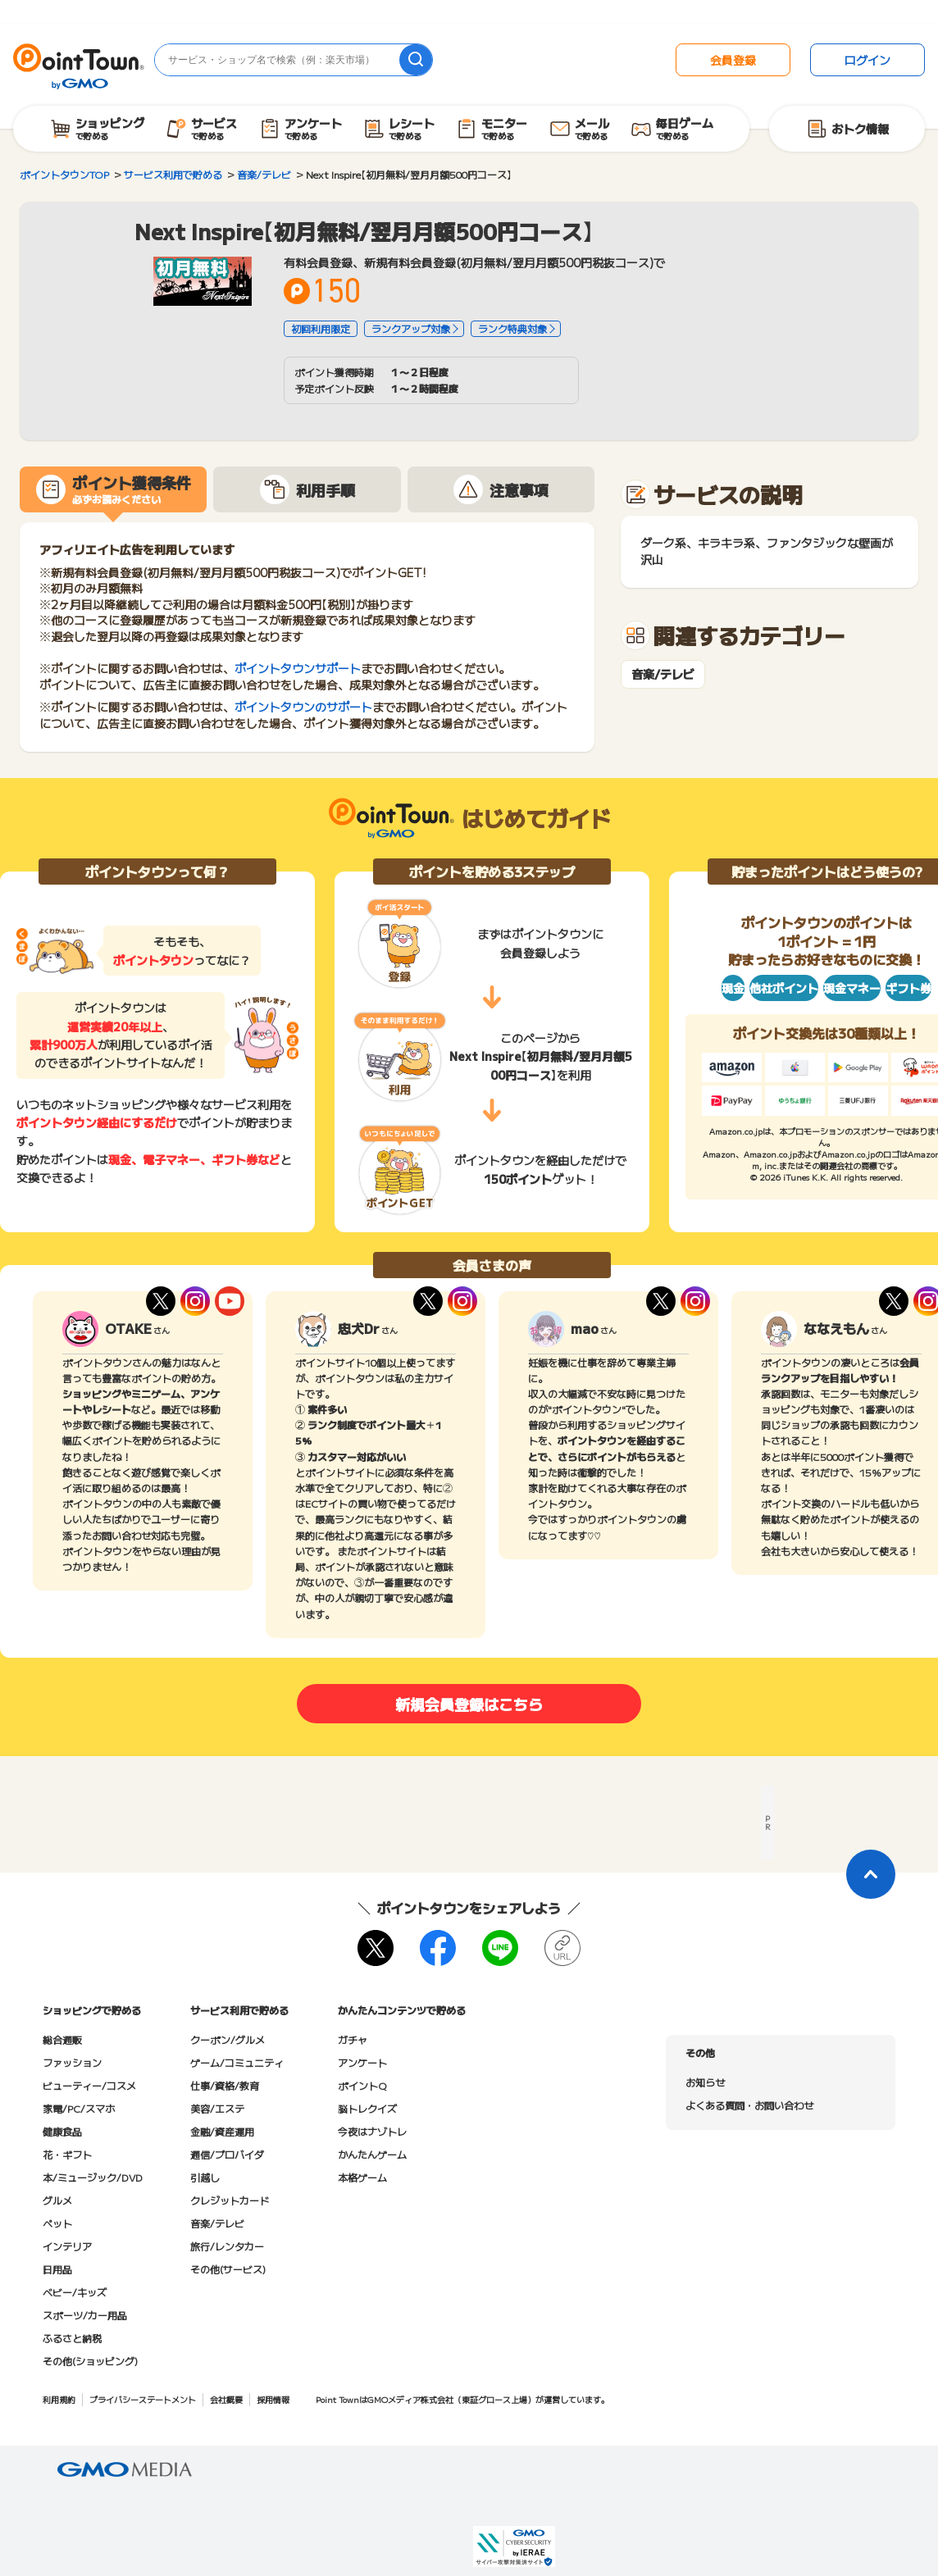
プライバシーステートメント (142, 2399)
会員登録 (733, 60)
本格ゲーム (362, 2177)
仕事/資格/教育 (224, 2085)
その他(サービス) (228, 2269)
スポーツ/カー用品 (85, 2315)
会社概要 (226, 2399)
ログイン (867, 60)
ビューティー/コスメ (89, 2085)
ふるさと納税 (72, 2338)
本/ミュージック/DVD (93, 2177)
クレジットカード (229, 2200)
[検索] (415, 59)
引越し (205, 2177)
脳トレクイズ (367, 2108)
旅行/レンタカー (227, 2246)
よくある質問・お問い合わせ (749, 2105)
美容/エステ (217, 2108)
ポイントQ (362, 2085)
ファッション (72, 2062)
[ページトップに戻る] (870, 1874)
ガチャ (352, 2039)
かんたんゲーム (372, 2154)
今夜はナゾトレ (372, 2131)
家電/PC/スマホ (79, 2108)
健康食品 (62, 2131)
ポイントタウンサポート (297, 668)
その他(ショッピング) (90, 2361)
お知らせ (705, 2082)
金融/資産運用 (222, 2131)
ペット (57, 2223)
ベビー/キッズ (75, 2292)
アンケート (362, 2062)
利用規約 (59, 2399)
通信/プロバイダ (227, 2154)
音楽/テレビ (662, 674)
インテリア (67, 2246)
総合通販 (62, 2039)
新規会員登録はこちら (469, 1703)
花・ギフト (67, 2154)
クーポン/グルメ (227, 2039)
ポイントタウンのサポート (303, 707)
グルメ (57, 2200)
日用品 (57, 2269)
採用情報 (273, 2399)
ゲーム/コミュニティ (237, 2062)
